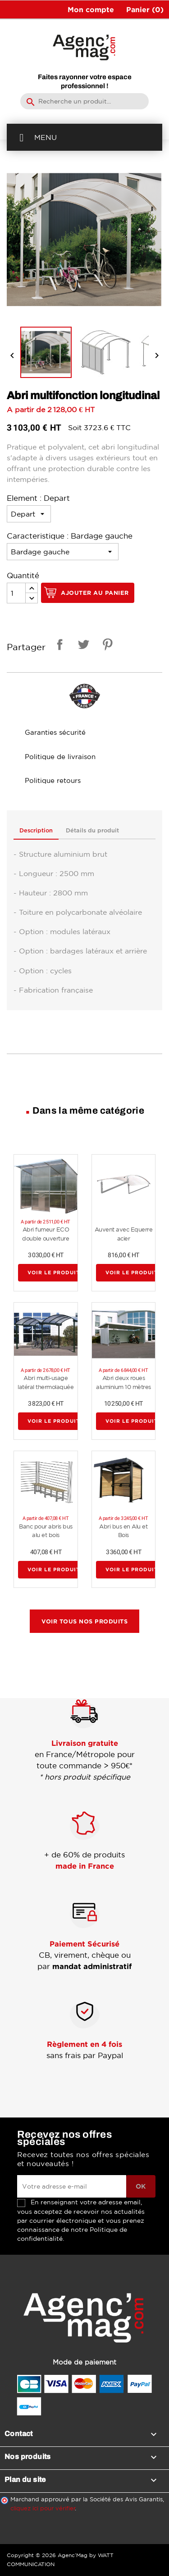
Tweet (82, 646)
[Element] (29, 513)
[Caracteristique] (63, 551)
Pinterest (106, 646)
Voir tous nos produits (84, 1621)
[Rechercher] (84, 101)
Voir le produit (53, 1273)
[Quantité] (16, 593)
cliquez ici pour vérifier (42, 2508)
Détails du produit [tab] (92, 831)
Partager (58, 646)
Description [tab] (36, 831)
